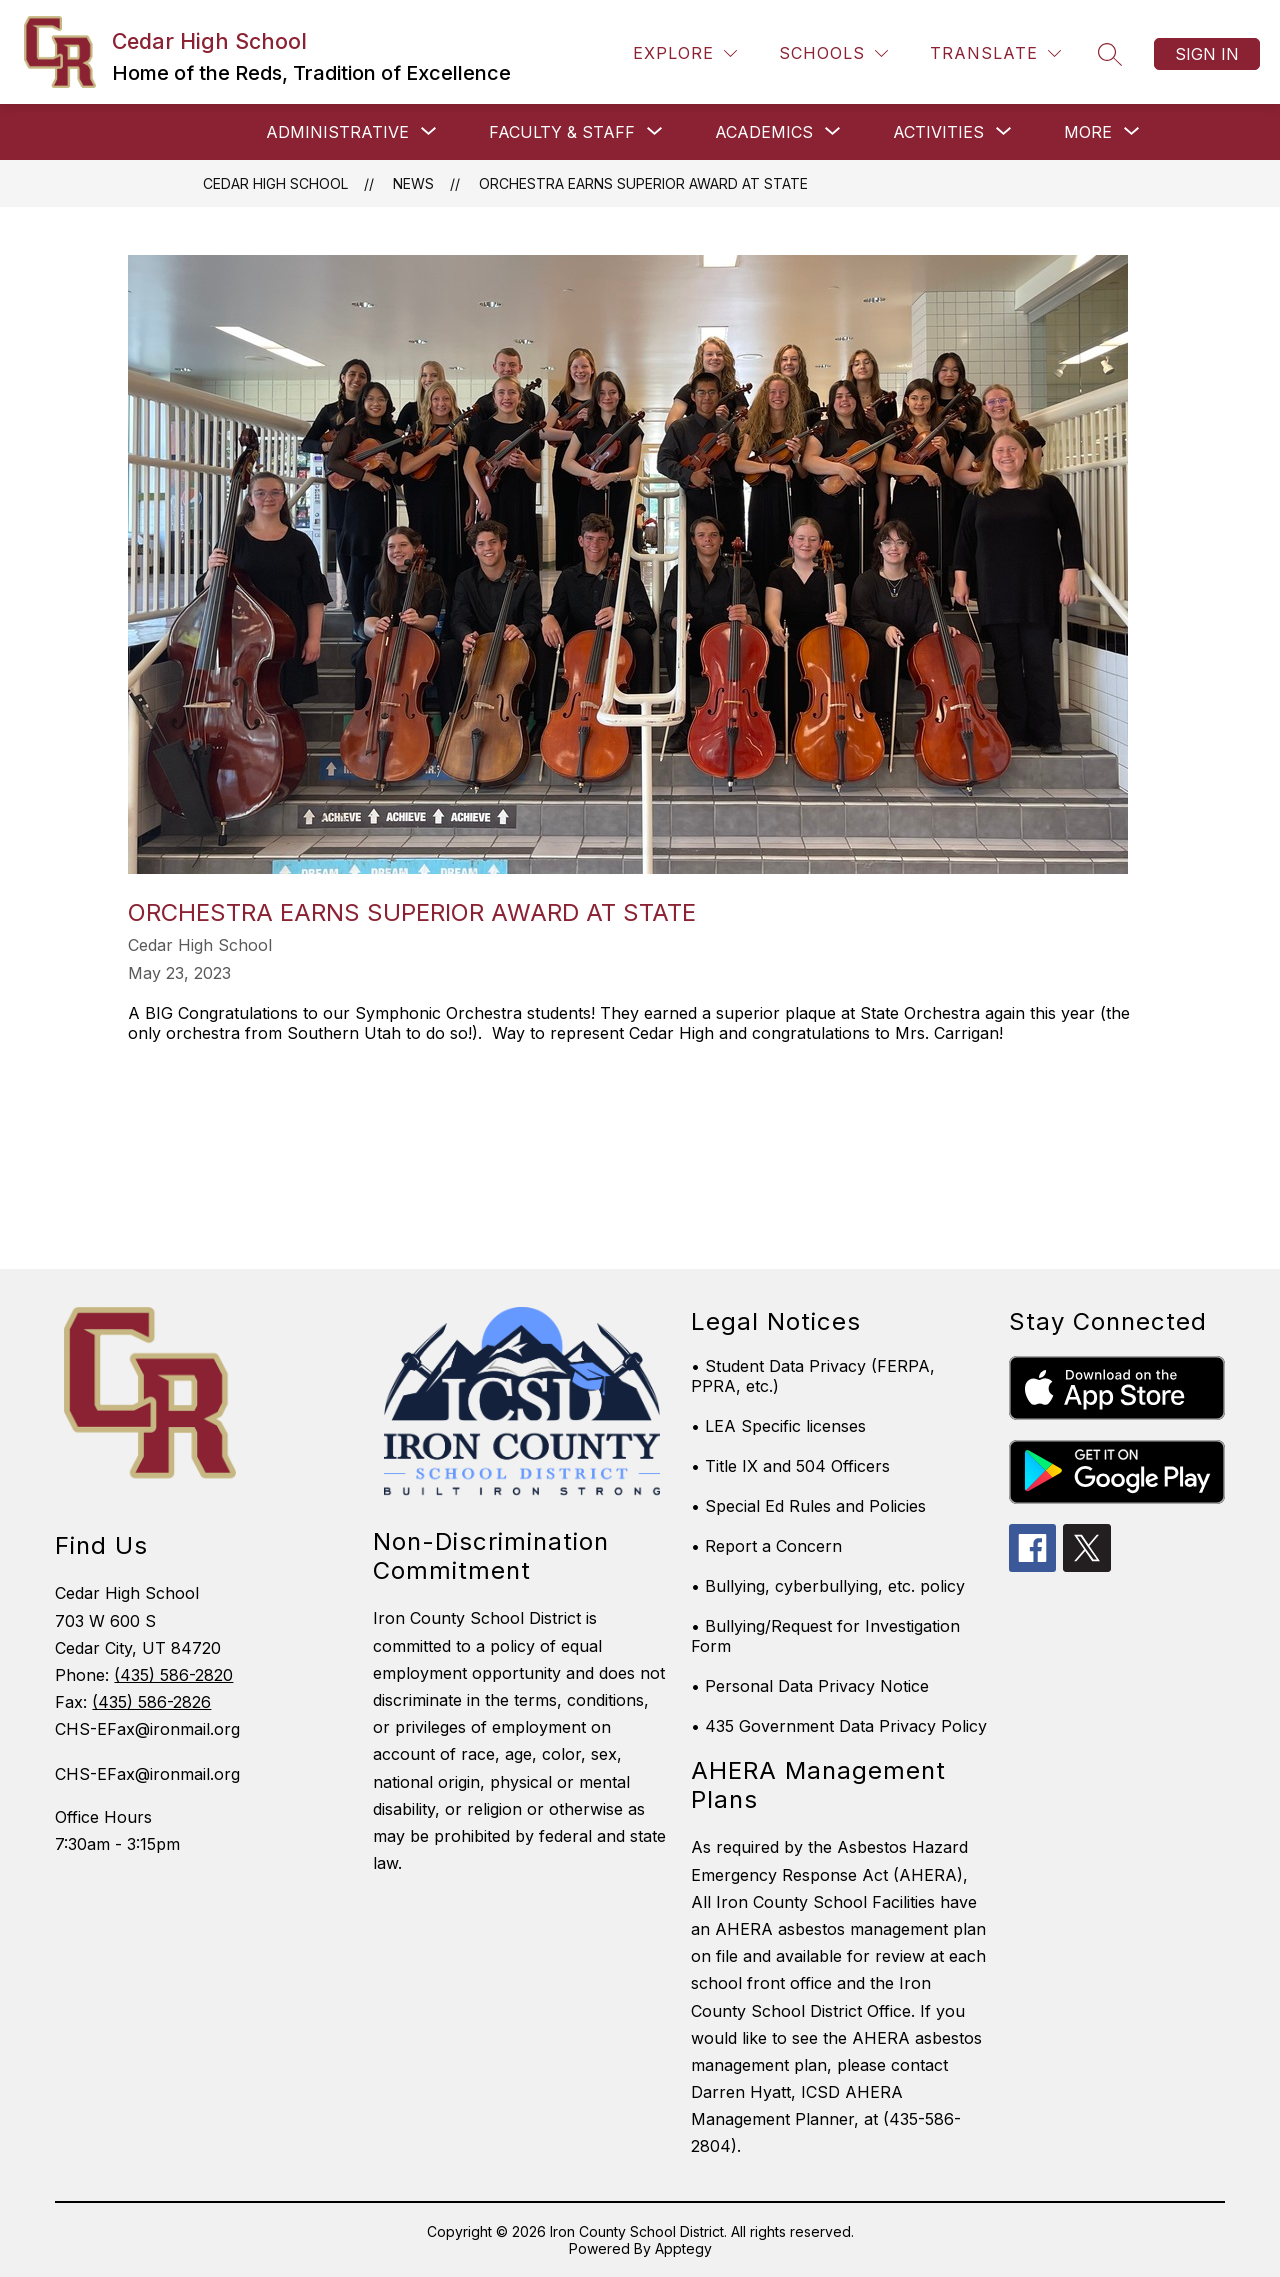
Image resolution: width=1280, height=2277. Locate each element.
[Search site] (1110, 54)
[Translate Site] (995, 53)
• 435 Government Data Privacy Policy (839, 1726)
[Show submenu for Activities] (938, 132)
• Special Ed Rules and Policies (808, 1506)
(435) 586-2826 (151, 1702)
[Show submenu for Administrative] (337, 132)
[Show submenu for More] (1088, 132)
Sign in (1207, 54)
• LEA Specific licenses (778, 1426)
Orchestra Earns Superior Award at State (643, 183)
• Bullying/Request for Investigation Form (825, 1636)
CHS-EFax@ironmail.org (147, 1774)
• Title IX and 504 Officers (790, 1466)
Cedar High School (275, 183)
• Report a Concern (766, 1546)
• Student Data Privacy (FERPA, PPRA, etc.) (813, 1376)
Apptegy (683, 2248)
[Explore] (685, 53)
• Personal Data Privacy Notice (810, 1686)
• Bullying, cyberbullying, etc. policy (828, 1586)
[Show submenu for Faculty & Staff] (562, 132)
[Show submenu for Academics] (764, 132)
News (413, 183)
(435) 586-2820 (173, 1675)
